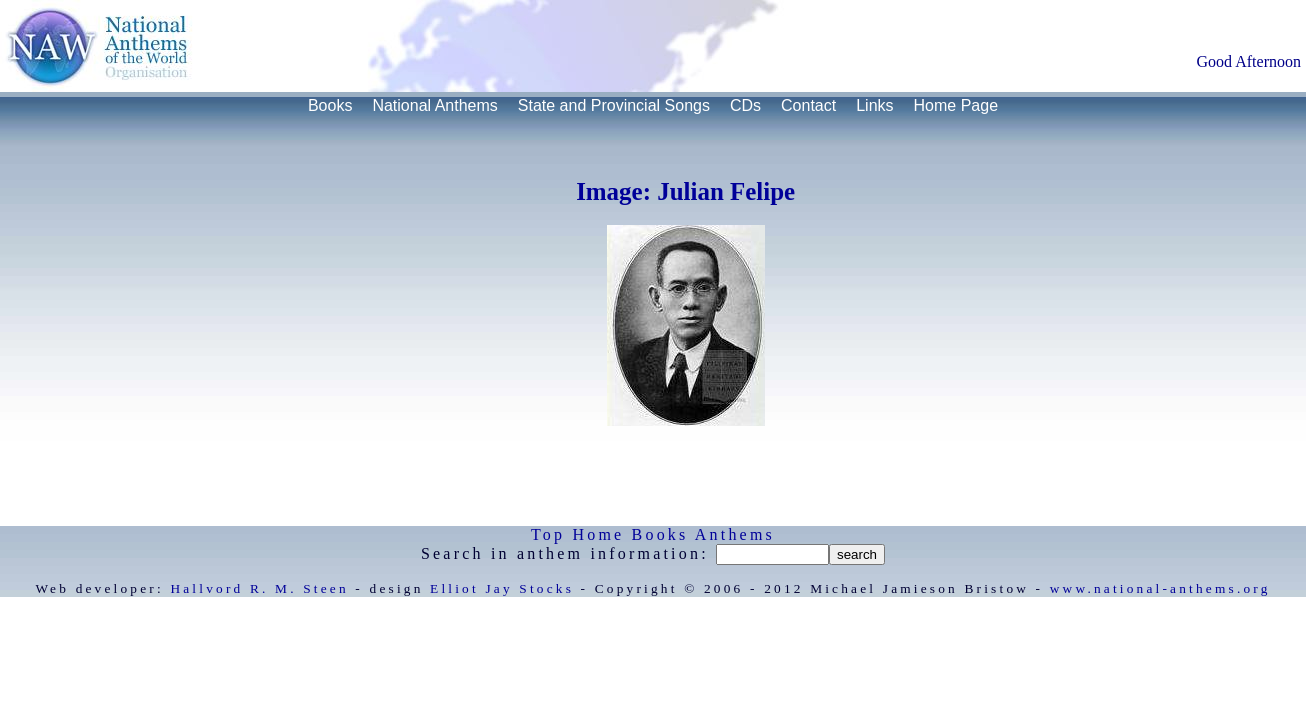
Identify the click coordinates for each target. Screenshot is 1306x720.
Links (874, 105)
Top (548, 534)
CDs (745, 105)
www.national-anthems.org (1160, 588)
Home (598, 534)
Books (330, 105)
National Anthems (434, 105)
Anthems (735, 534)
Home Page (956, 105)
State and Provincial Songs (614, 105)
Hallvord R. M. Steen (259, 588)
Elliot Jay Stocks (502, 588)
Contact (808, 105)
